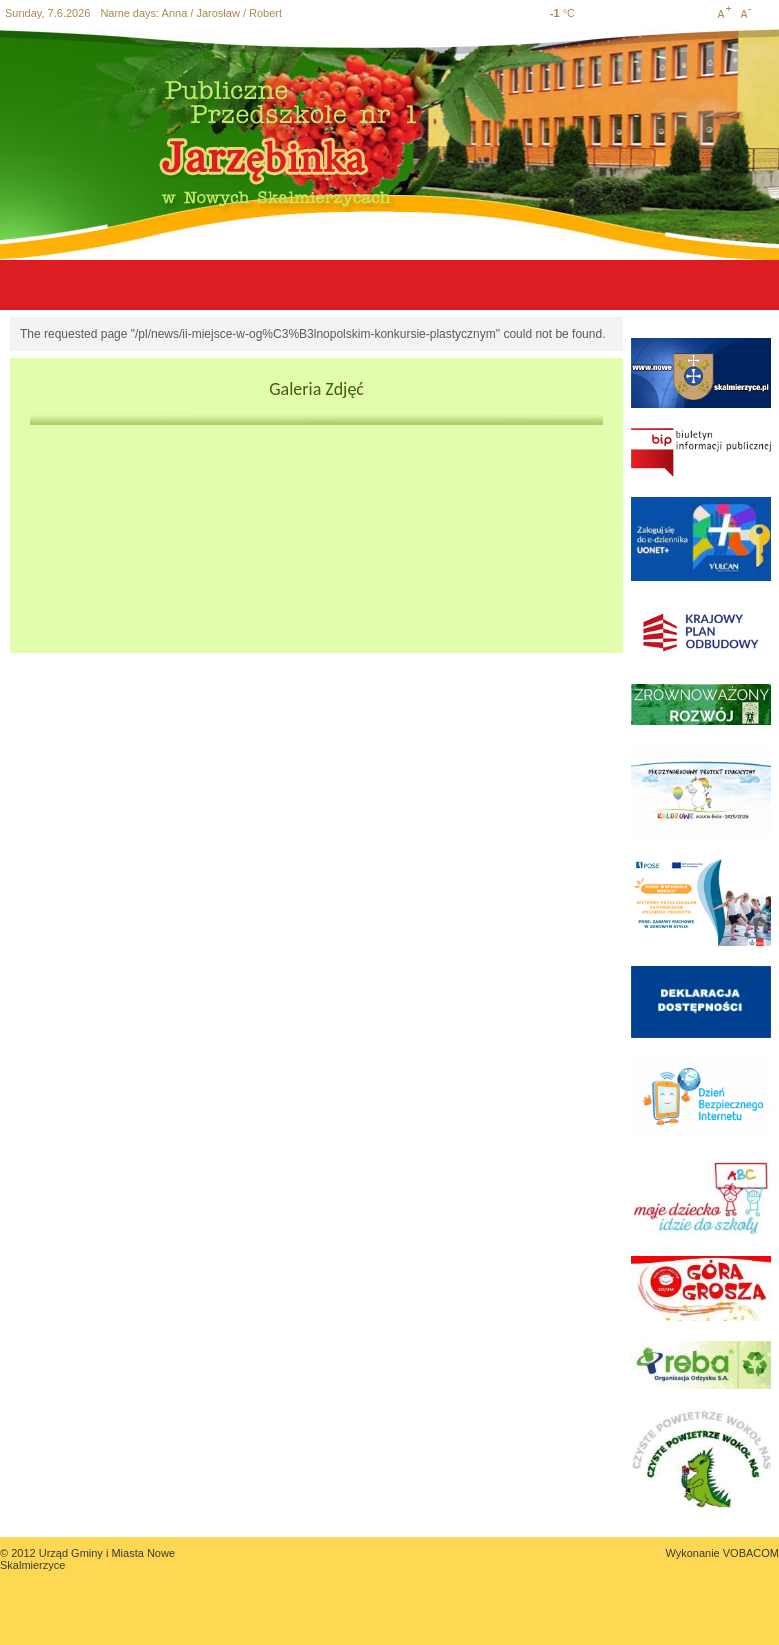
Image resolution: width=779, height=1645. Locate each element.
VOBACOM (751, 1553)
